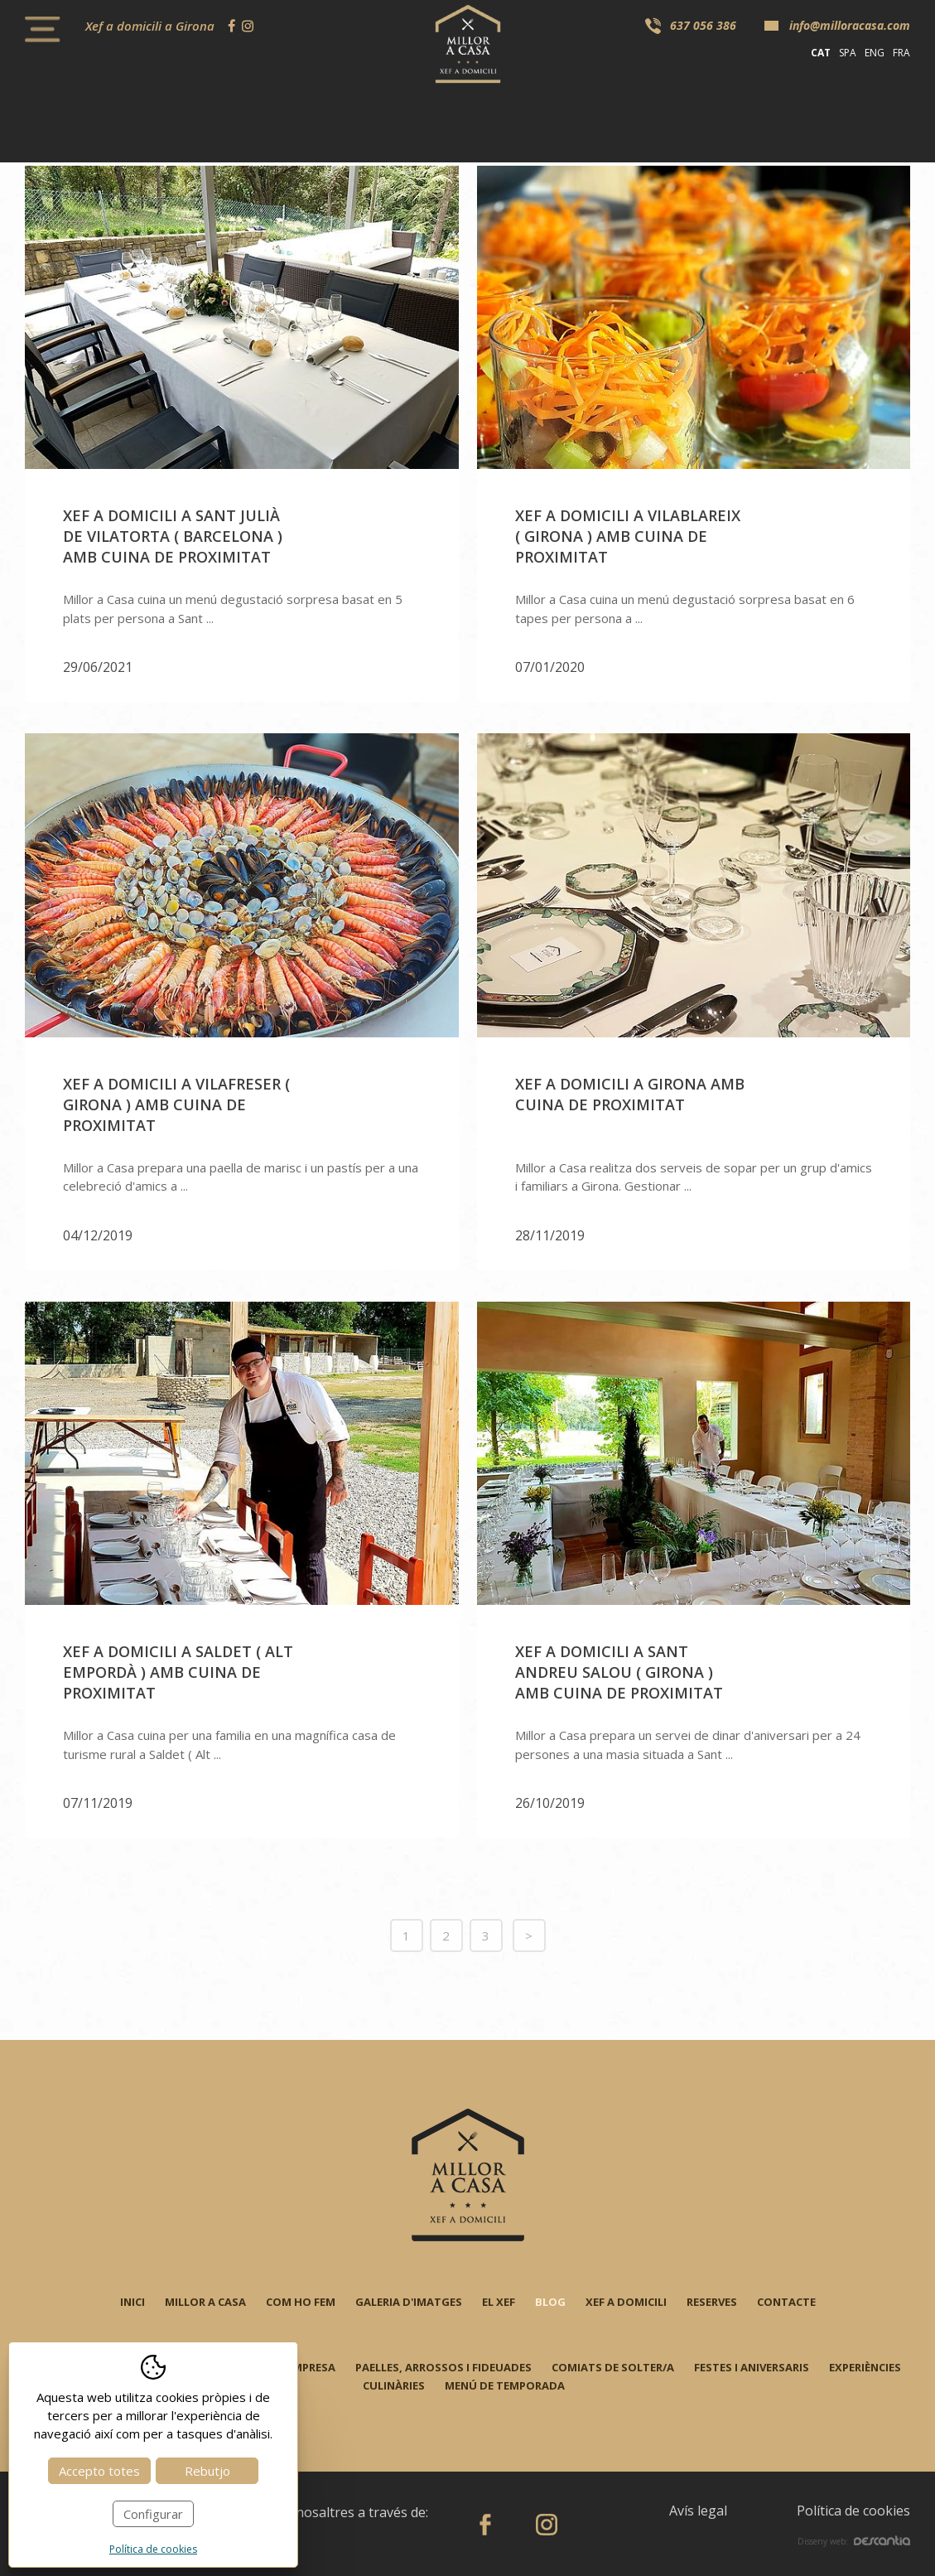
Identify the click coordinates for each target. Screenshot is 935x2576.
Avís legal (698, 2510)
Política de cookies (853, 2510)
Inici (132, 2301)
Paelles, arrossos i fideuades (443, 2367)
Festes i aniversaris (751, 2367)
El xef (498, 2301)
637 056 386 (703, 25)
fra (901, 53)
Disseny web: (854, 2541)
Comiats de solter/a (613, 2367)
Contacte (786, 2301)
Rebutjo (207, 2470)
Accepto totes (99, 2470)
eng (874, 53)
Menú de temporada (505, 2385)
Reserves (712, 2301)
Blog (550, 2301)
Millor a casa (205, 2301)
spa (847, 53)
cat (821, 53)
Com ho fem (300, 2301)
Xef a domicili (626, 2301)
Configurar (153, 2514)
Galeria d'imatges (408, 2301)
